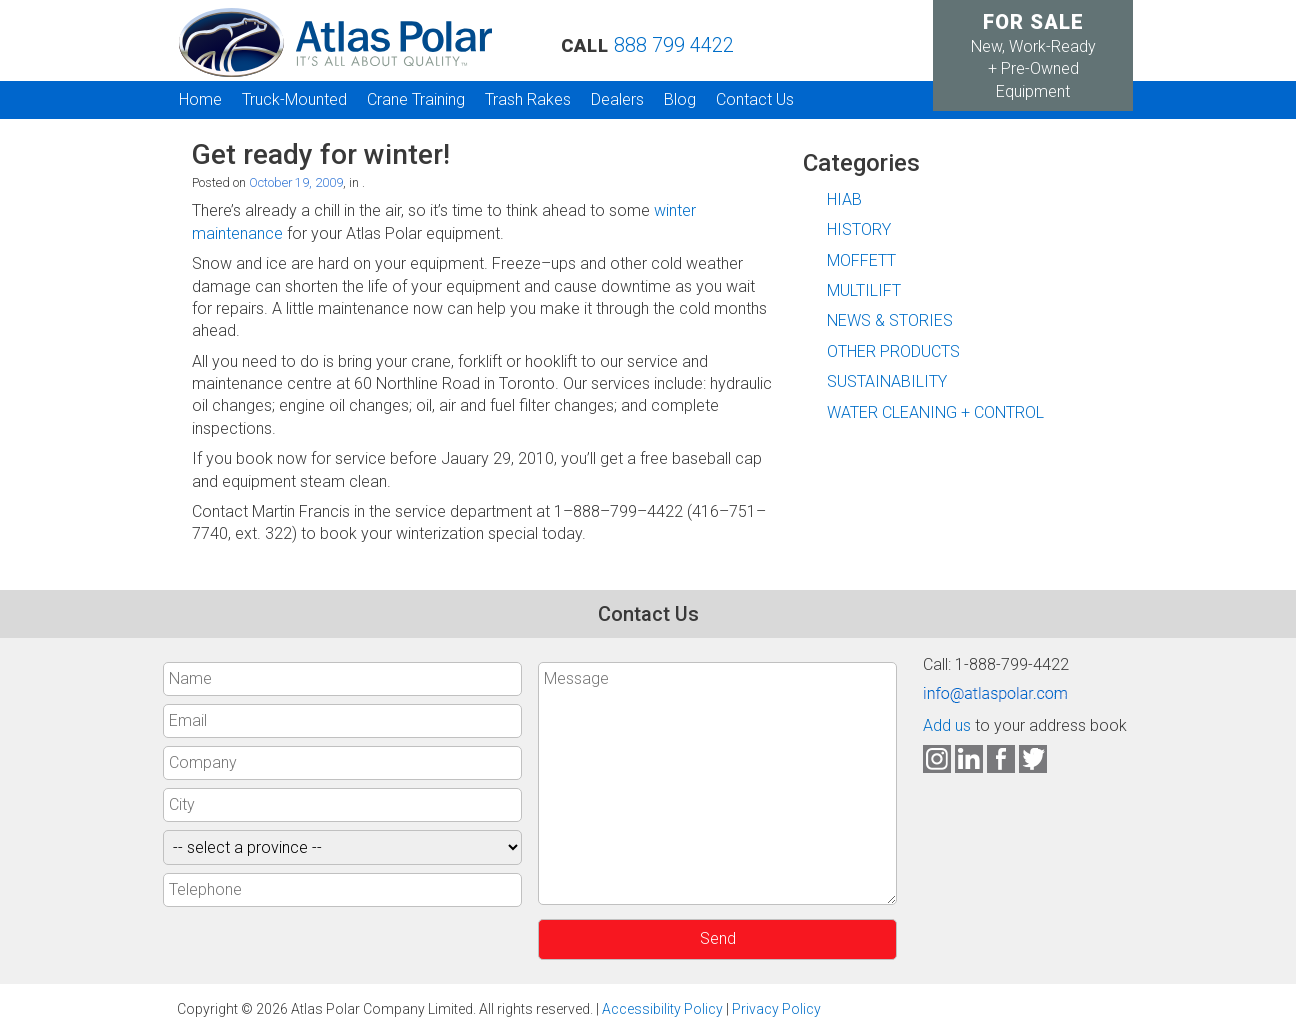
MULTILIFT (864, 290)
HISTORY (859, 229)
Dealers (617, 99)
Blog (680, 99)
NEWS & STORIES (890, 320)
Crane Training (416, 99)
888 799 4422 (674, 45)
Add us (947, 725)
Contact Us (755, 99)
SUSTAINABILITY (887, 381)
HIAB (844, 199)
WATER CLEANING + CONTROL (935, 412)
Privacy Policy (776, 1009)
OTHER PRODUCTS (893, 351)
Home (200, 99)
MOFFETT (861, 260)
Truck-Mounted (294, 99)
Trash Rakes (528, 99)
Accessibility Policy (662, 1009)
